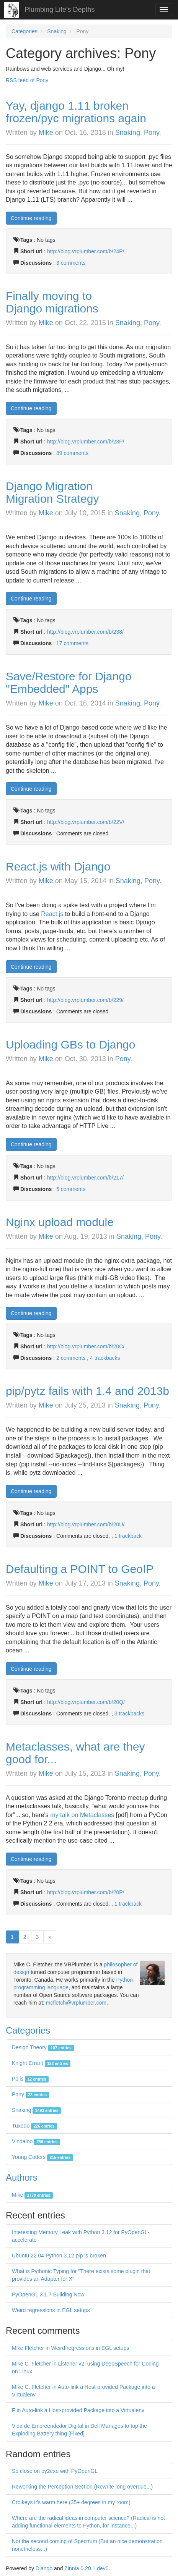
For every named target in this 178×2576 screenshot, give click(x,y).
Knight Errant (41, 2063)
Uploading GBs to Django (71, 1044)
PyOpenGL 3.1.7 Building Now (48, 2294)
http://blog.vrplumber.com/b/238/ (85, 632)
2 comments (71, 1358)
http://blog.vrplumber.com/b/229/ (85, 1000)
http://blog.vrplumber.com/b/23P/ (85, 442)
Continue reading (31, 218)
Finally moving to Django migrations (52, 302)
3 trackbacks (129, 1713)
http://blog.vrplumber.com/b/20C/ (85, 1346)
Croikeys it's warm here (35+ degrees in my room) (71, 2502)
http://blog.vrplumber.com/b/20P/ (85, 1892)
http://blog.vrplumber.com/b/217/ (85, 1178)
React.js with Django (58, 866)
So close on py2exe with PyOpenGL (55, 2471)
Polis (30, 2079)
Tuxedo (34, 2126)
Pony (151, 132)
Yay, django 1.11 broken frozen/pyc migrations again (76, 112)
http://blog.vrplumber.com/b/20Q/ (86, 1702)
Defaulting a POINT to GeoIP (80, 1569)
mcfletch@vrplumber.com (76, 2003)
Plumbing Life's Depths (59, 9)
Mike (46, 132)
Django (44, 2568)
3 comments (70, 263)
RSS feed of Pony (27, 80)
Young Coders (42, 2157)
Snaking (57, 31)
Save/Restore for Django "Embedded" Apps (69, 682)
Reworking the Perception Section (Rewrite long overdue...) (82, 2487)
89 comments (72, 453)
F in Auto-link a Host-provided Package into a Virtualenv (78, 2410)
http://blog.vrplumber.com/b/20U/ (85, 1524)
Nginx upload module (60, 1222)
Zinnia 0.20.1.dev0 (86, 2568)
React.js (52, 913)
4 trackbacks (105, 1358)
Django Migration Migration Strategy (52, 492)
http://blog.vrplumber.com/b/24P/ (85, 251)
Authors (22, 2177)
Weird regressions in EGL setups (51, 2310)
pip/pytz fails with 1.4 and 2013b (87, 1391)
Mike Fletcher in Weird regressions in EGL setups (70, 2348)
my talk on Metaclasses (82, 1814)
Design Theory (43, 2047)
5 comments (70, 1189)
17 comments (72, 643)
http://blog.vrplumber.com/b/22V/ (85, 822)
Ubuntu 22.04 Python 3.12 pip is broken (59, 2255)
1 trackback (128, 1536)
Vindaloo (36, 2141)
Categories (24, 31)
